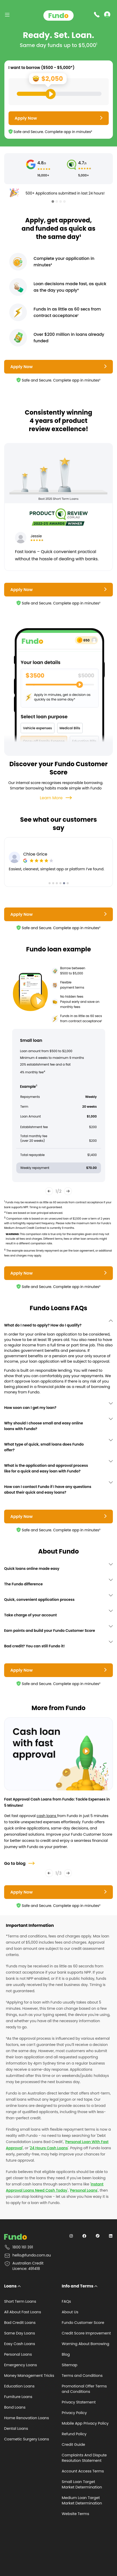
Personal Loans (83, 2190)
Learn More (56, 798)
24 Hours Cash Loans (49, 2148)
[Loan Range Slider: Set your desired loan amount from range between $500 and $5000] (59, 94)
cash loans (47, 1815)
